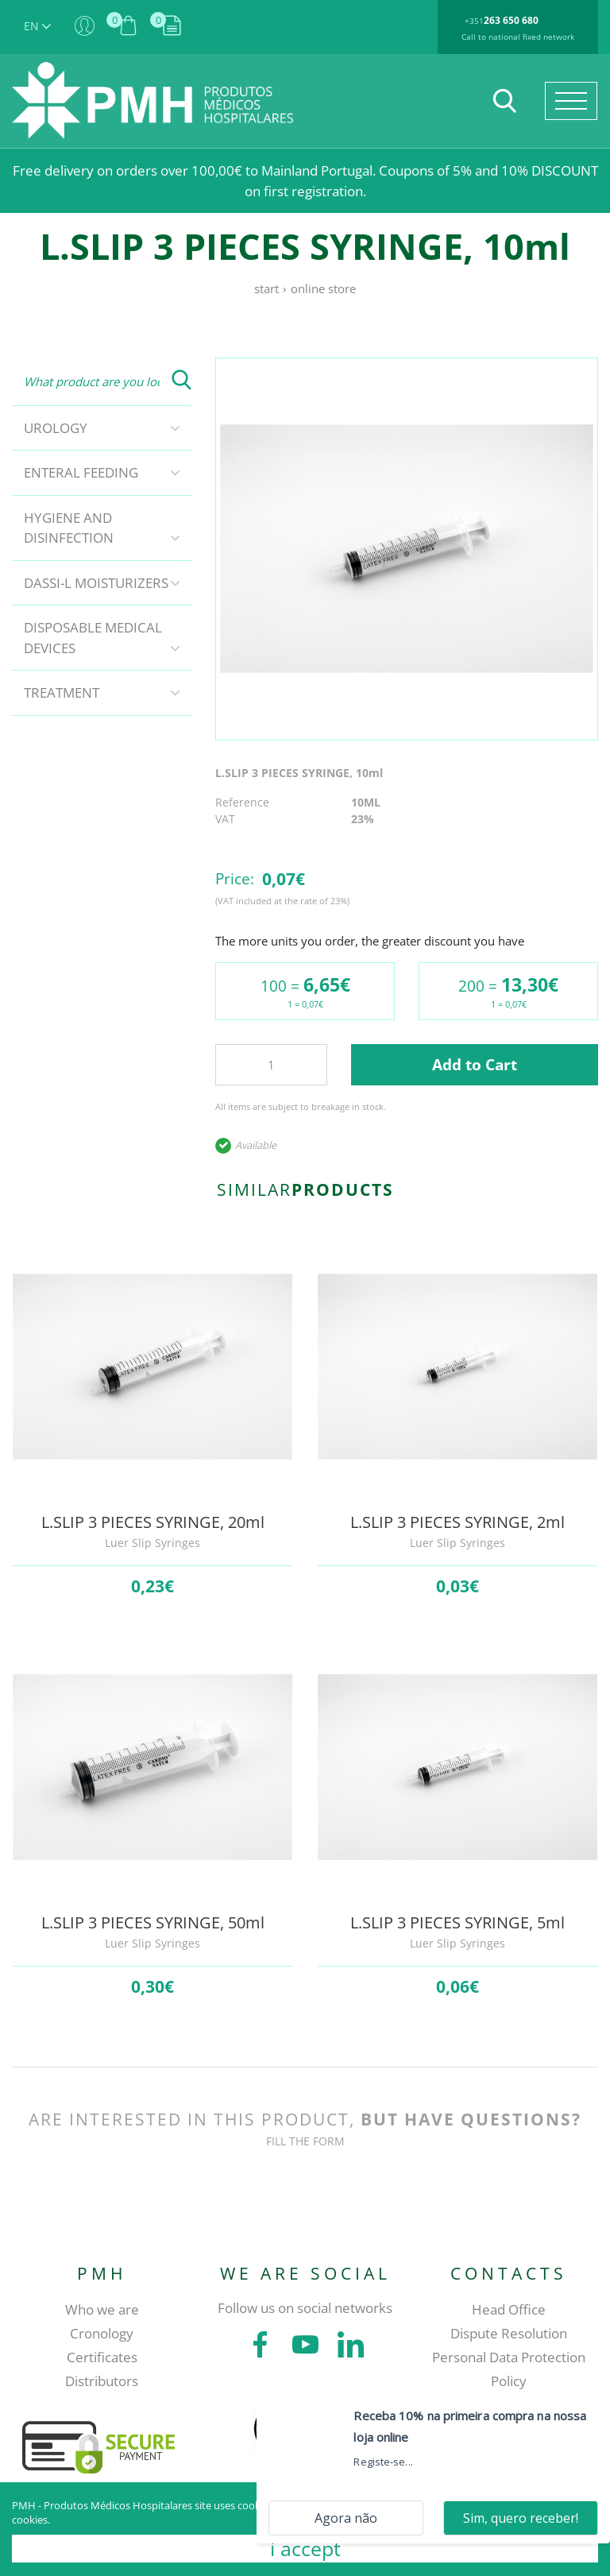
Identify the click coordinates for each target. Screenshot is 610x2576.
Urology (55, 428)
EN (37, 25)
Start (266, 288)
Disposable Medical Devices (93, 637)
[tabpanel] (406, 549)
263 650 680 (511, 20)
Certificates (102, 2357)
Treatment (61, 692)
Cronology (101, 2333)
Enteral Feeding (81, 472)
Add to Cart (474, 1064)
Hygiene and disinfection (69, 528)
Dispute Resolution (508, 2333)
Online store (323, 288)
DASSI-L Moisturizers (96, 583)
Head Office (509, 2309)
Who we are (102, 2309)
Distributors (101, 2381)
